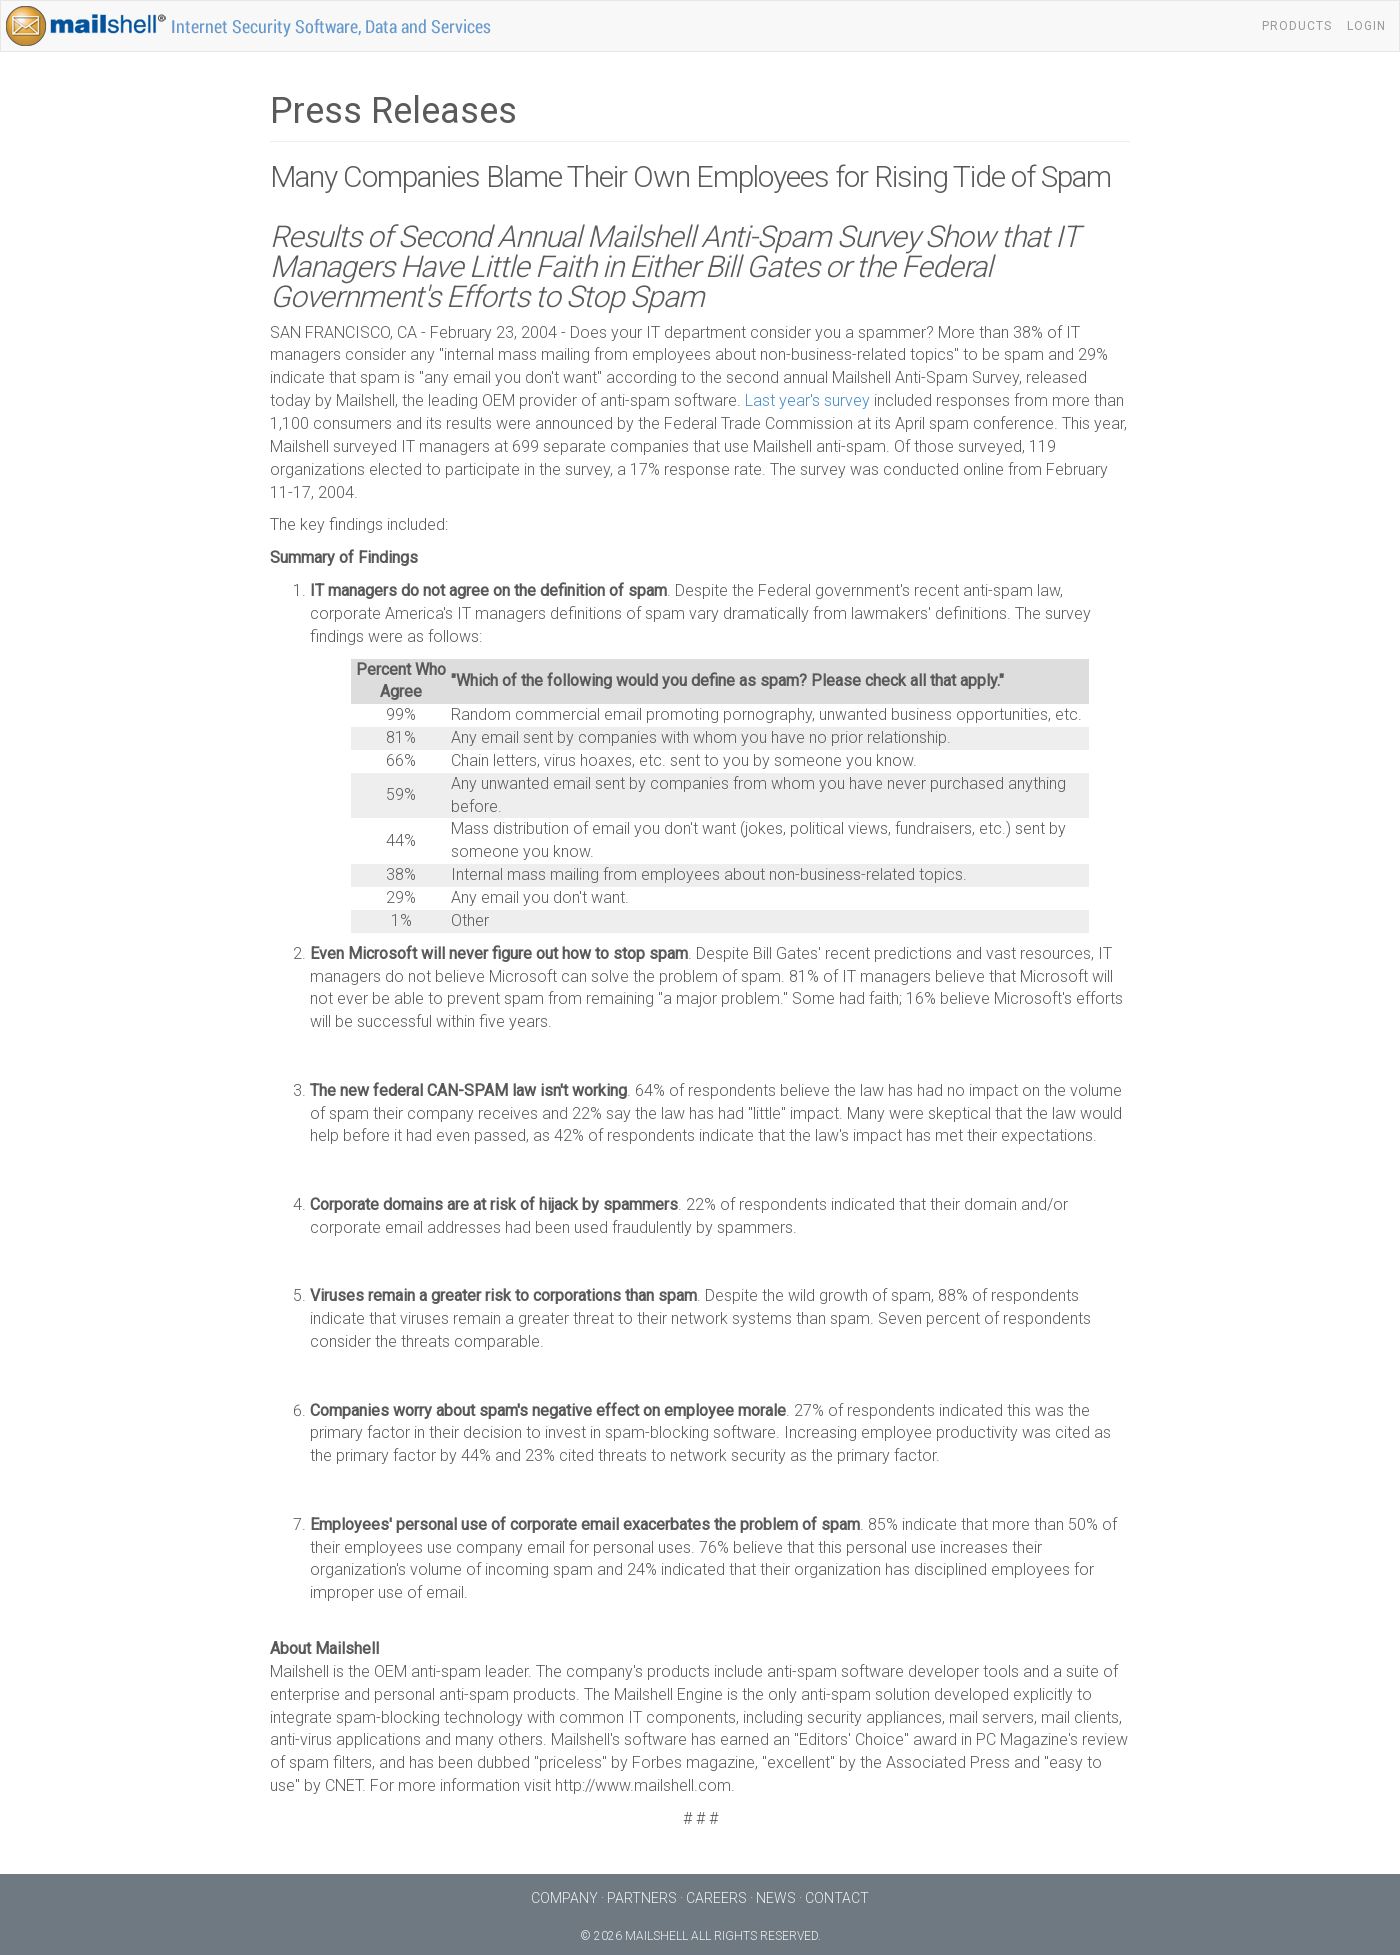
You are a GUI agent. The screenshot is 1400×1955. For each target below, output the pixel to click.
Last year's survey (807, 400)
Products (1297, 26)
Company (564, 1898)
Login (1366, 26)
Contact (837, 1898)
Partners (642, 1898)
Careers (716, 1898)
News (776, 1898)
